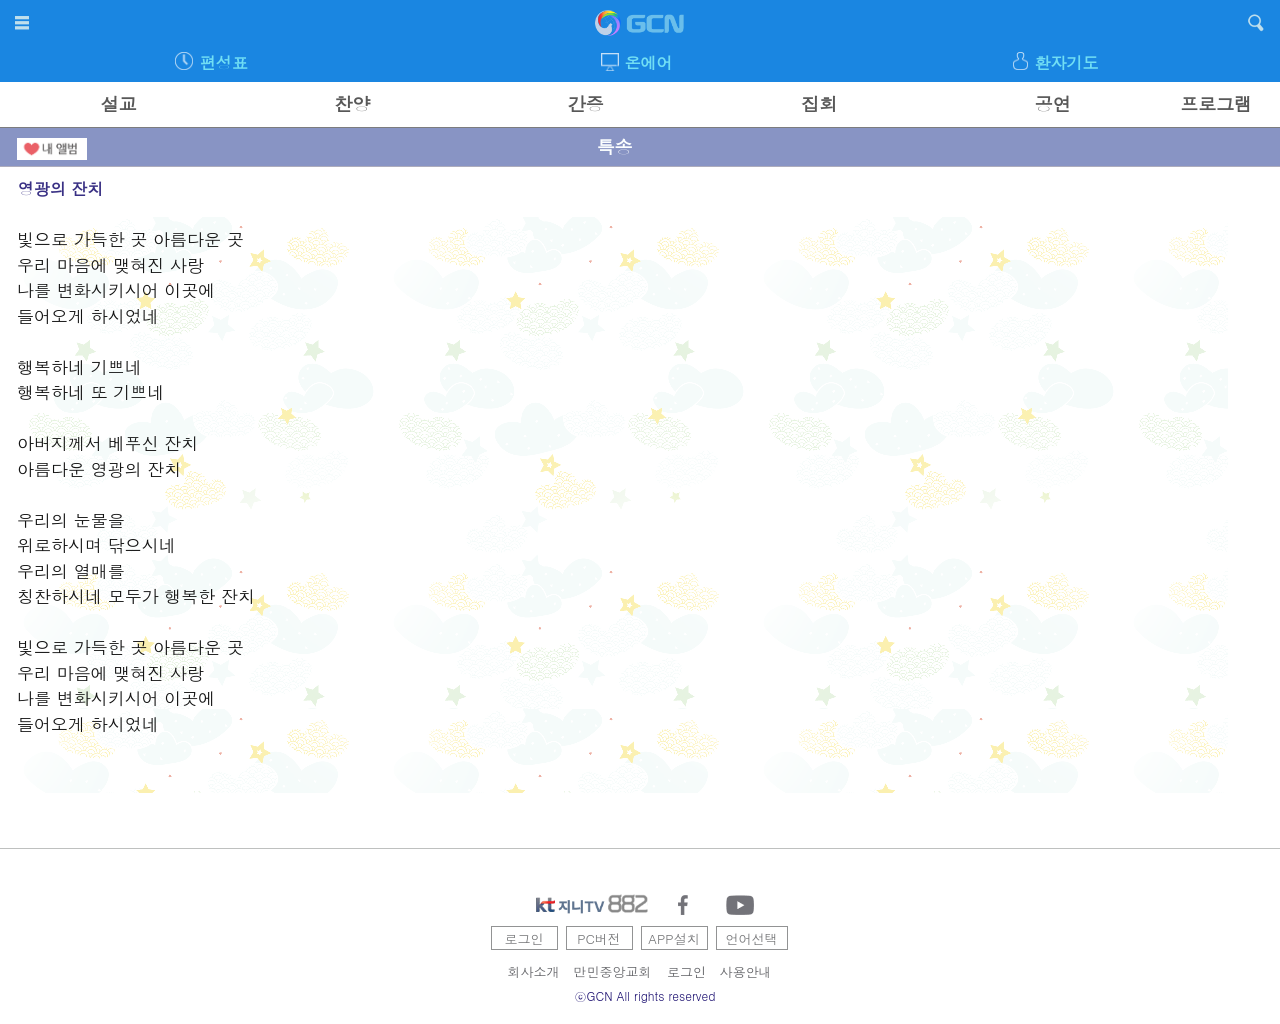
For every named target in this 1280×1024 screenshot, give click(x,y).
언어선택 (752, 938)
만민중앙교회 (613, 971)
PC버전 (599, 938)
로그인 (524, 938)
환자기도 (1066, 62)
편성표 (224, 62)
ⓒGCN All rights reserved (645, 995)
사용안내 (746, 971)
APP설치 (673, 938)
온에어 (649, 62)
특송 (614, 146)
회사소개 (534, 971)
